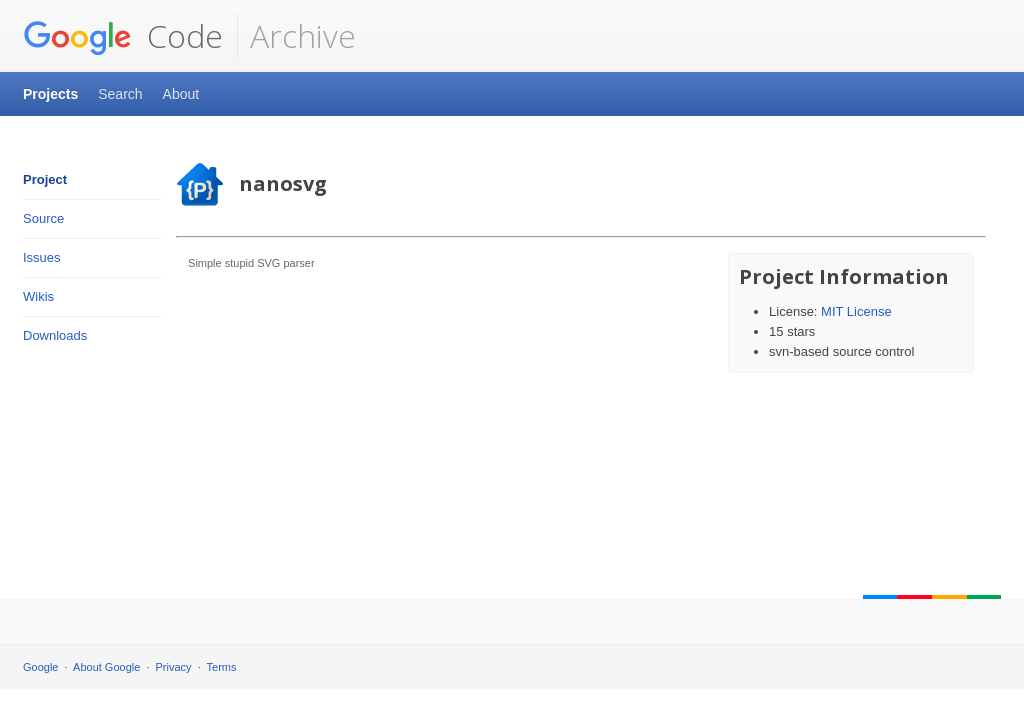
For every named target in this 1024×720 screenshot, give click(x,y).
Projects (50, 94)
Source (43, 218)
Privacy (174, 667)
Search (120, 94)
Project (45, 179)
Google (40, 667)
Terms (222, 667)
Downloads (55, 335)
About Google (106, 667)
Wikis (38, 296)
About (181, 94)
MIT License (856, 311)
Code (123, 36)
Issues (42, 257)
